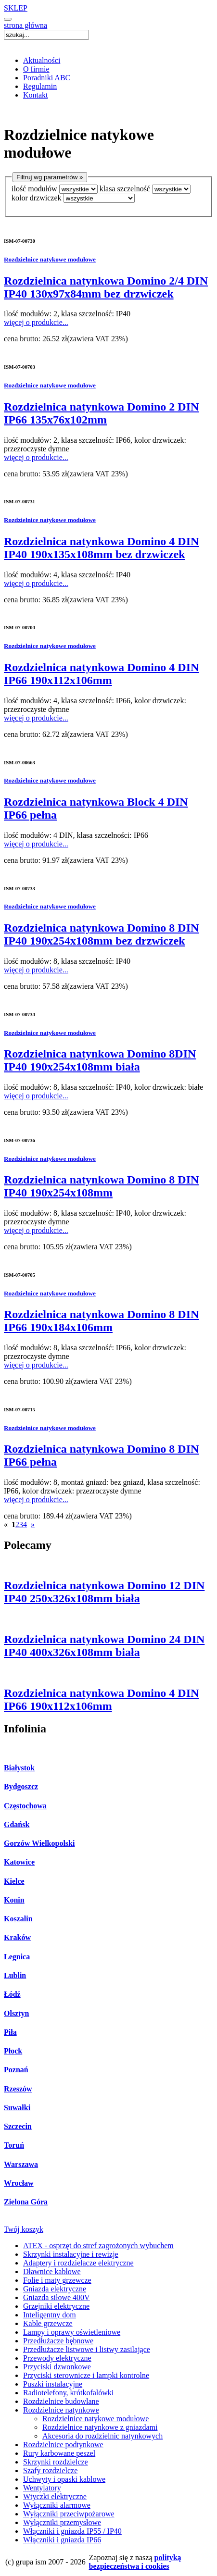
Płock (13, 2051)
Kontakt (35, 95)
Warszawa (21, 2164)
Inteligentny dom (49, 2315)
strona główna (25, 25)
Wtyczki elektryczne (55, 2496)
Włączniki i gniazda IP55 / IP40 (72, 2531)
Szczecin (18, 2126)
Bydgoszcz (21, 1786)
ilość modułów (34, 189)
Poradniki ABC (46, 78)
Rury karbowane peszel (59, 2453)
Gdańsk (16, 1824)
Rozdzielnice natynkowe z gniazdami (99, 2427)
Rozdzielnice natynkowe (61, 2410)
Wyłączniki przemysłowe (62, 2522)
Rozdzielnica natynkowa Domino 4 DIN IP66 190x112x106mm (101, 673)
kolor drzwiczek (37, 198)
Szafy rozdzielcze (50, 2470)
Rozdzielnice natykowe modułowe (50, 259)
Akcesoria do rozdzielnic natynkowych (102, 2436)
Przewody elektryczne (57, 2358)
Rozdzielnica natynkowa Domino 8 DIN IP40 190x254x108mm (101, 1186)
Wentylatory (42, 2488)
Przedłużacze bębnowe (58, 2341)
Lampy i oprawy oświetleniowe (71, 2332)
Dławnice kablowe (52, 2271)
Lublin (15, 1975)
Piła (10, 2032)
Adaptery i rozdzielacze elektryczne (78, 2263)
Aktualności (41, 60)
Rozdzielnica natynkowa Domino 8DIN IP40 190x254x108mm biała (100, 1060)
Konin (14, 1900)
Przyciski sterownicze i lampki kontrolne (86, 2375)
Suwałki (17, 2107)
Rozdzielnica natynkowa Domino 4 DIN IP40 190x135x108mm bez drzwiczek (101, 547)
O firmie (36, 69)
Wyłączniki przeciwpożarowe (69, 2514)
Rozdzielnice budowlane (61, 2401)
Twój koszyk (23, 2229)
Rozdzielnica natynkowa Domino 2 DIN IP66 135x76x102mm (101, 413)
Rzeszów (18, 2089)
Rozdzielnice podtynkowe (63, 2444)
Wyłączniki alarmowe (56, 2505)
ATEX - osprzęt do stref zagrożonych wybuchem (98, 2245)
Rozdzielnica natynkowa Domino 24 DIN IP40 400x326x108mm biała (104, 1645)
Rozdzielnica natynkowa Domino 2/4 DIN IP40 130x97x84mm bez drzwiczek (106, 287)
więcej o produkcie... (36, 322)
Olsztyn (16, 2013)
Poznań (16, 2070)
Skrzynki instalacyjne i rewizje (70, 2254)
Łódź (12, 1994)
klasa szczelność (125, 189)
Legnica (17, 1957)
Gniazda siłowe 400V (56, 2297)
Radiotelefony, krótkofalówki (68, 2393)
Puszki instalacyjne (52, 2384)
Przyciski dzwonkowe (57, 2367)
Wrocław (19, 2183)
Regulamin (40, 86)
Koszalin (18, 1919)
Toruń (14, 2145)
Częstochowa (25, 1806)
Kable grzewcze (48, 2323)
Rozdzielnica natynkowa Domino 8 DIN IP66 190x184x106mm (101, 1320)
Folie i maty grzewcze (57, 2280)
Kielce (14, 1881)
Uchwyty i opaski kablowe (64, 2479)
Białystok (19, 1768)
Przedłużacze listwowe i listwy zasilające (86, 2349)
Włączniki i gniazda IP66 (62, 2540)
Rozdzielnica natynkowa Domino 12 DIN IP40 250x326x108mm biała (104, 1592)
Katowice (19, 1862)
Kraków (17, 1937)
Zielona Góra (26, 2202)
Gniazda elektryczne (54, 2289)
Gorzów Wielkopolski (39, 1843)
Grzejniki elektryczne (56, 2306)
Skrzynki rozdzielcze (55, 2462)
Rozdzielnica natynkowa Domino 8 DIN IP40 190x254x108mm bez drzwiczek (101, 934)
